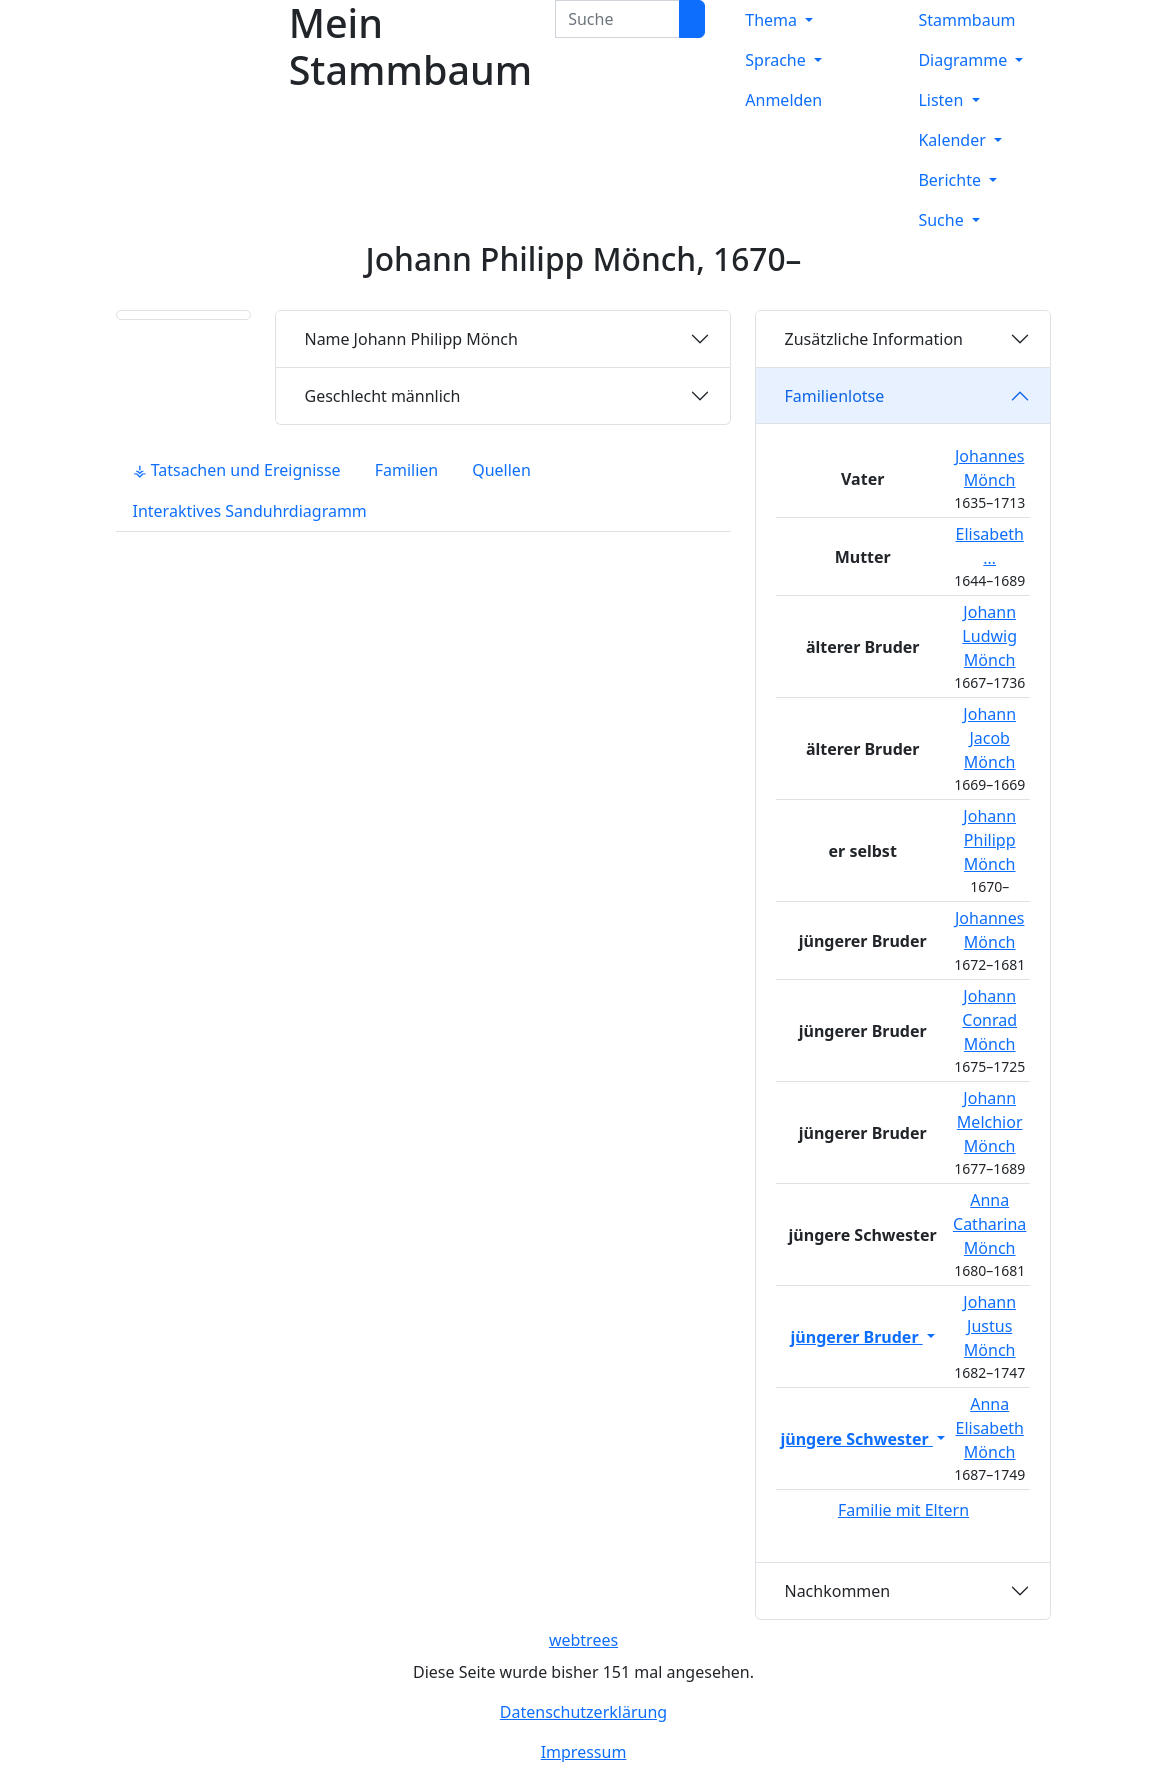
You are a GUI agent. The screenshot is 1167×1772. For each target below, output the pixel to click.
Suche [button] (942, 220)
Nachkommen (837, 1591)
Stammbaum (966, 20)
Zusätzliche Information (873, 339)
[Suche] (692, 19)
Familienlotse (834, 396)
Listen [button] (942, 100)
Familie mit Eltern (903, 1510)
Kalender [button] (954, 140)
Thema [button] (773, 20)
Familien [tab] (407, 470)
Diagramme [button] (964, 60)
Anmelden (783, 100)
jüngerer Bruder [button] (857, 1337)
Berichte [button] (951, 180)
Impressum (584, 1752)
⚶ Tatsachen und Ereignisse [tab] (237, 470)
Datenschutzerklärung (583, 1712)
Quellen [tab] (501, 470)
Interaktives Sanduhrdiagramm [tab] (250, 511)
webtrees (583, 1640)
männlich (382, 396)
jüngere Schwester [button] (856, 1439)
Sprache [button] (777, 60)
